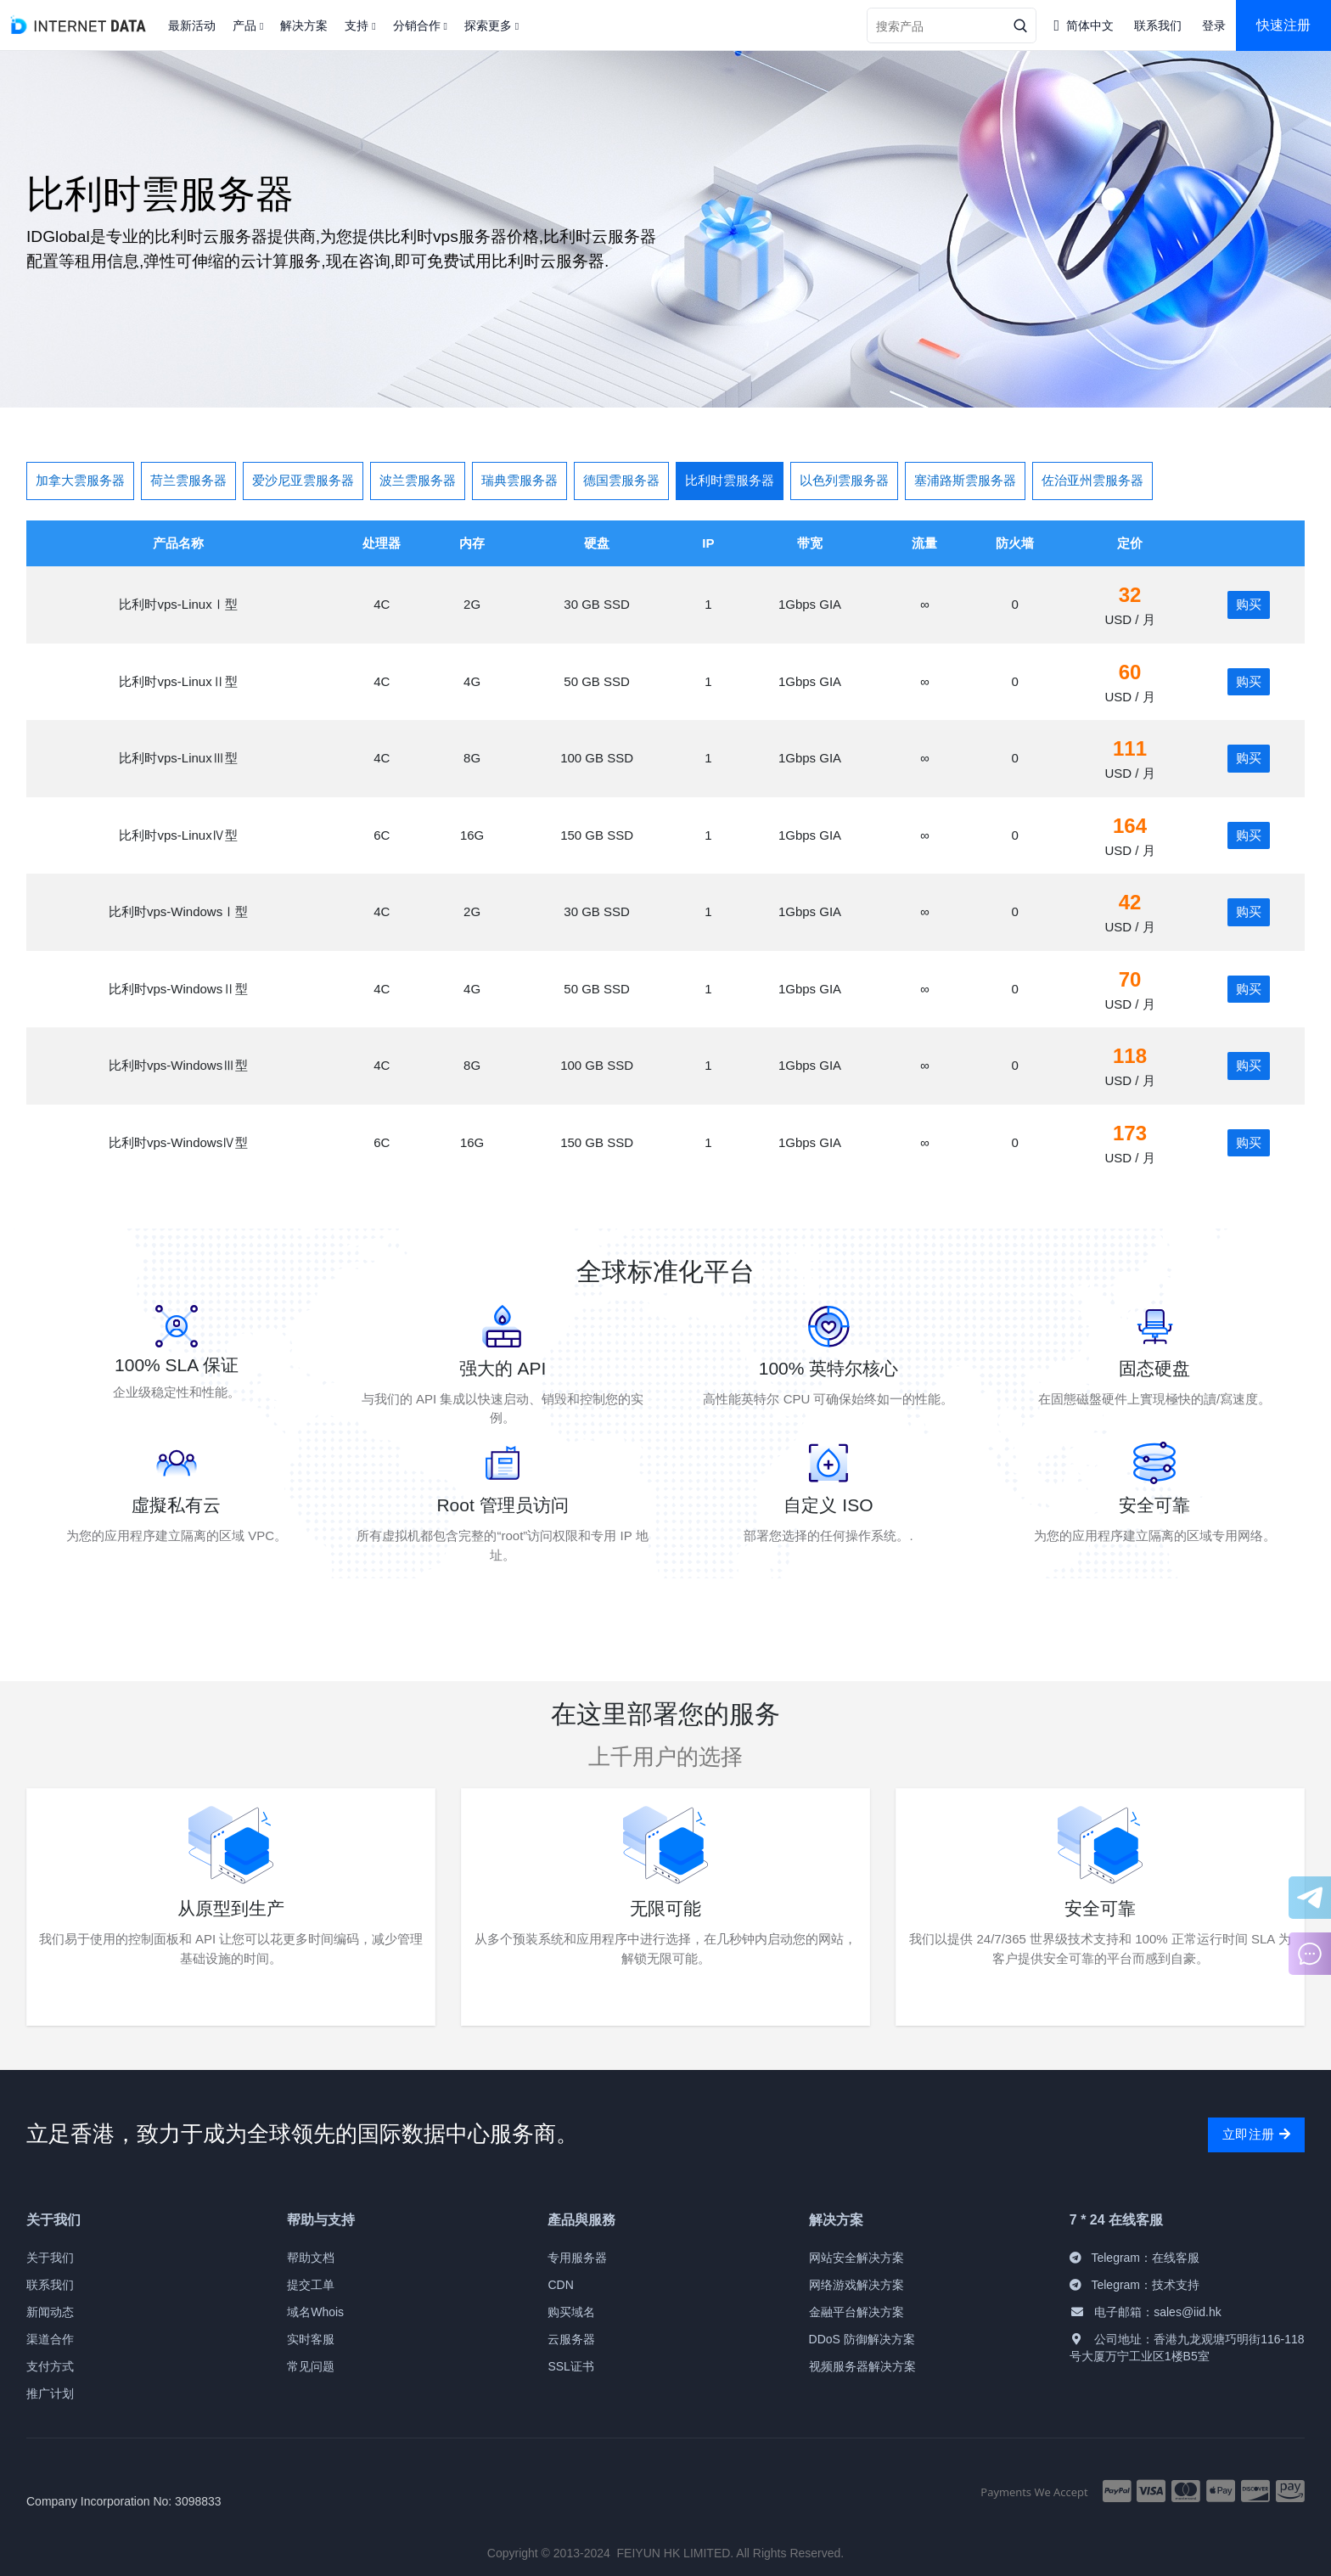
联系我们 (50, 2285)
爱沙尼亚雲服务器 (303, 480)
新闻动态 (50, 2312)
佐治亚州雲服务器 (1092, 480)
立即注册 (1256, 2134)
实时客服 (310, 2339)
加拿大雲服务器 (80, 480)
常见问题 (310, 2366)
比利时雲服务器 (729, 480)
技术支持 (1175, 2285)
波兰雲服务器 (417, 480)
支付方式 (50, 2366)
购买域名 (571, 2312)
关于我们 (50, 2257)
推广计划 (50, 2393)
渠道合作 (50, 2339)
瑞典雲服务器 (519, 480)
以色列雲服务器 (844, 480)
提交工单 (310, 2285)
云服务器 (571, 2339)
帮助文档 (310, 2257)
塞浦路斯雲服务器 (965, 480)
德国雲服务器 (621, 480)
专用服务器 (577, 2257)
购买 (1248, 604)
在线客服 (1175, 2257)
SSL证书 (570, 2366)
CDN (560, 2285)
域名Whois (315, 2312)
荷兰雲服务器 (188, 480)
